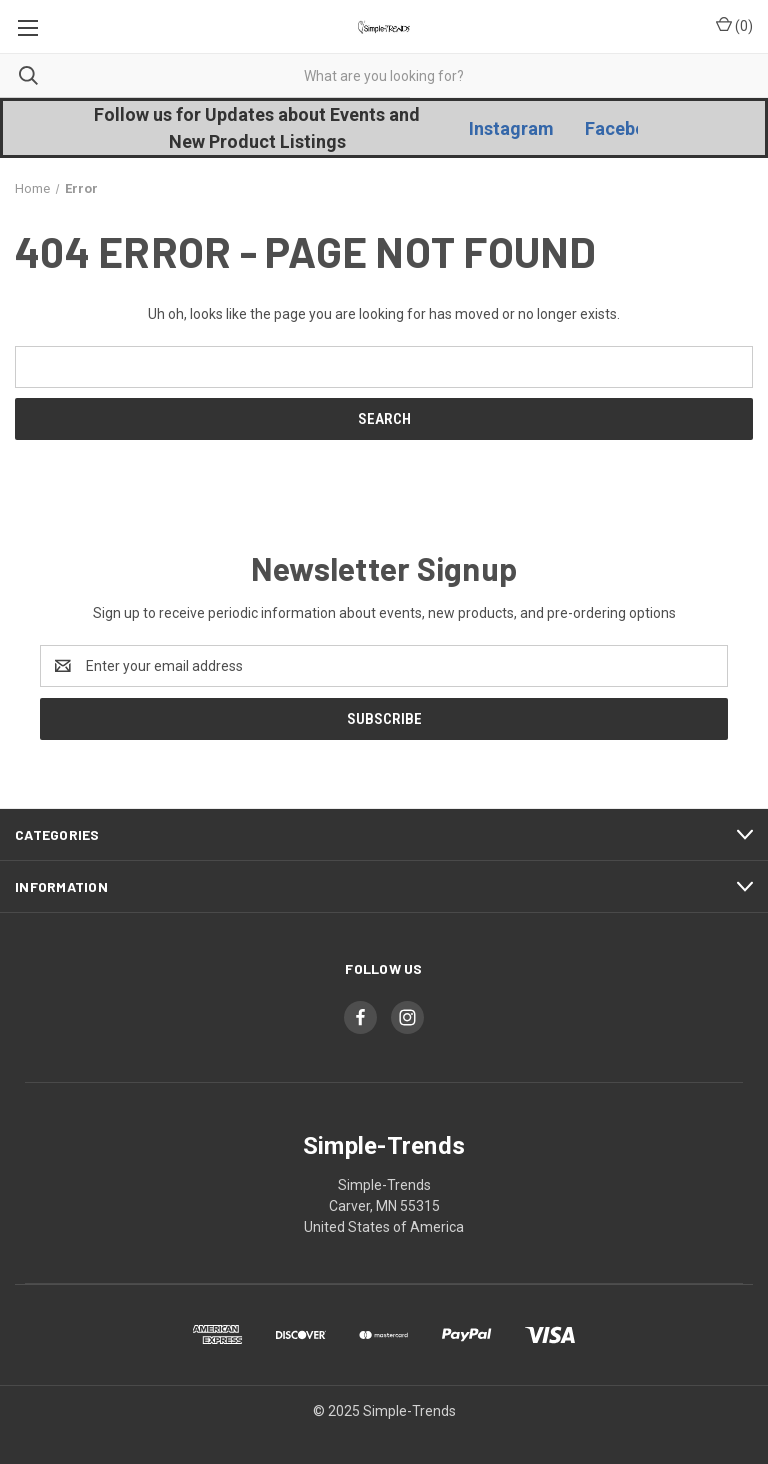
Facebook (626, 128)
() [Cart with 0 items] (734, 25)
